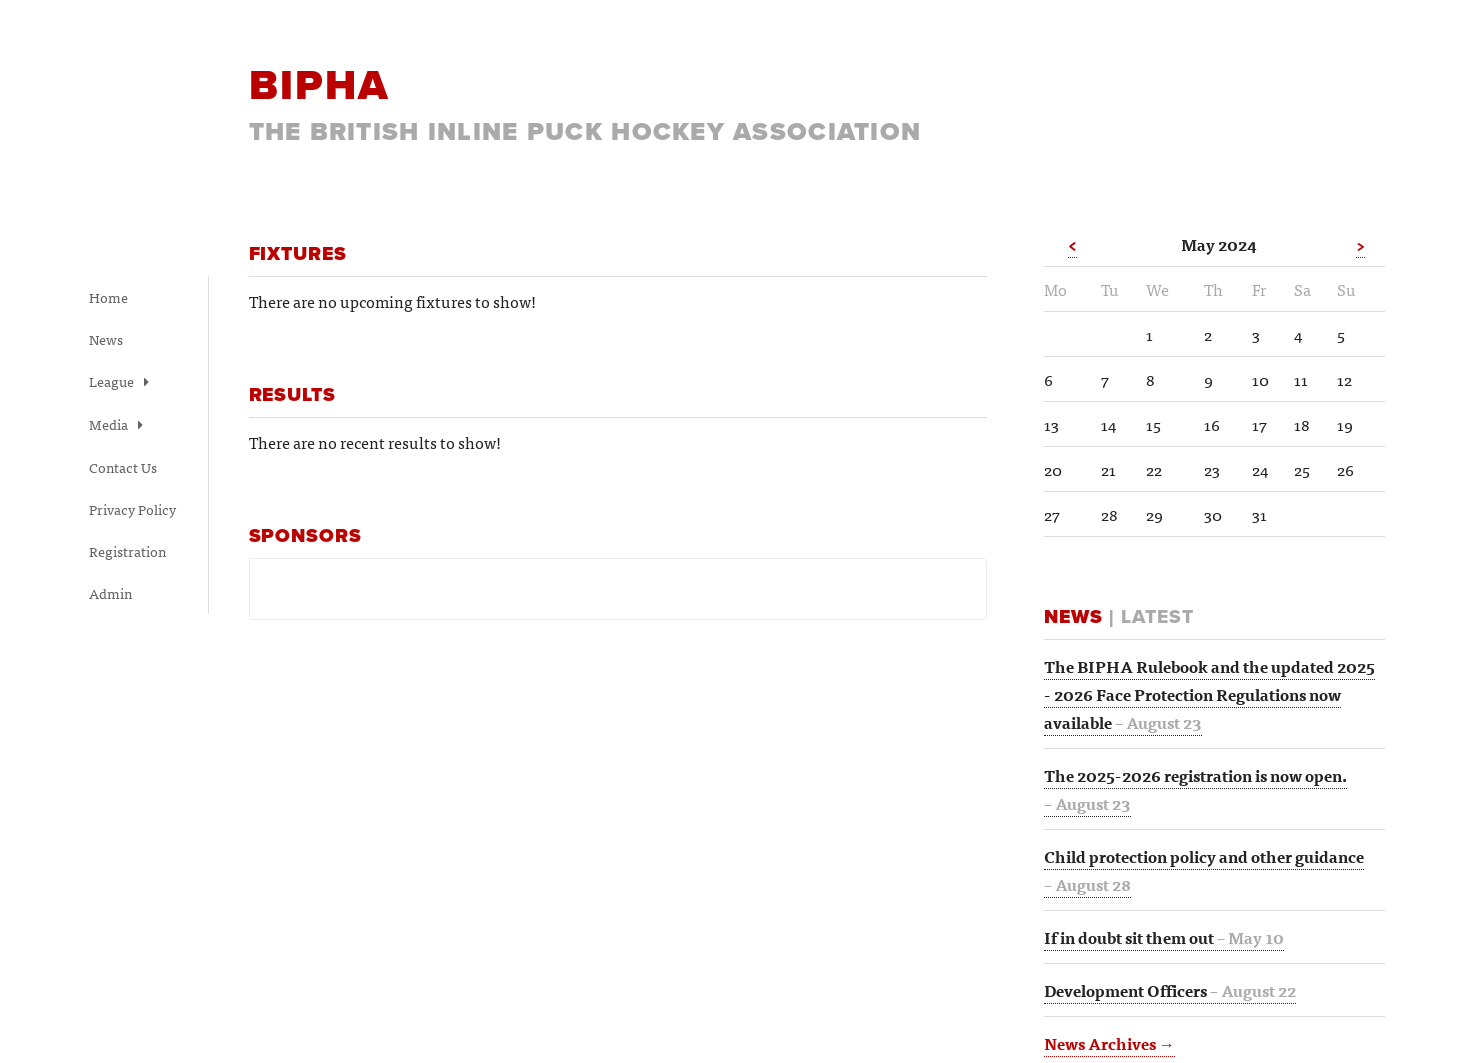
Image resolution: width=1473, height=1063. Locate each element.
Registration (127, 551)
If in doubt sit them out (1164, 937)
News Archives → (1109, 1043)
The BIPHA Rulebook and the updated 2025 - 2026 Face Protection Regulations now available (1209, 694)
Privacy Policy (132, 509)
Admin (110, 593)
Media (116, 424)
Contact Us (123, 467)
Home (108, 297)
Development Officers (1170, 990)
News (106, 339)
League (119, 381)
